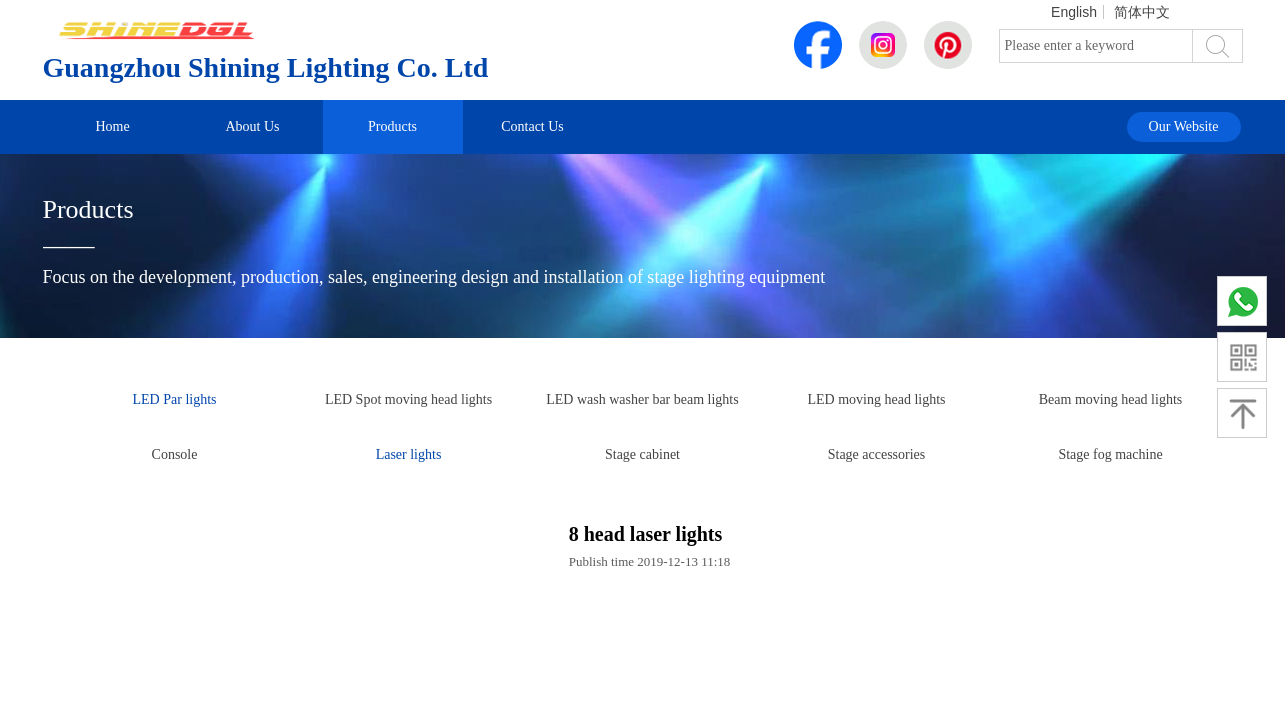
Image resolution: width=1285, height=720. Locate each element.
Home (112, 126)
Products (392, 126)
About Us (252, 126)
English (1074, 12)
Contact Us (532, 126)
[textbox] (1096, 46)
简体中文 (1142, 12)
